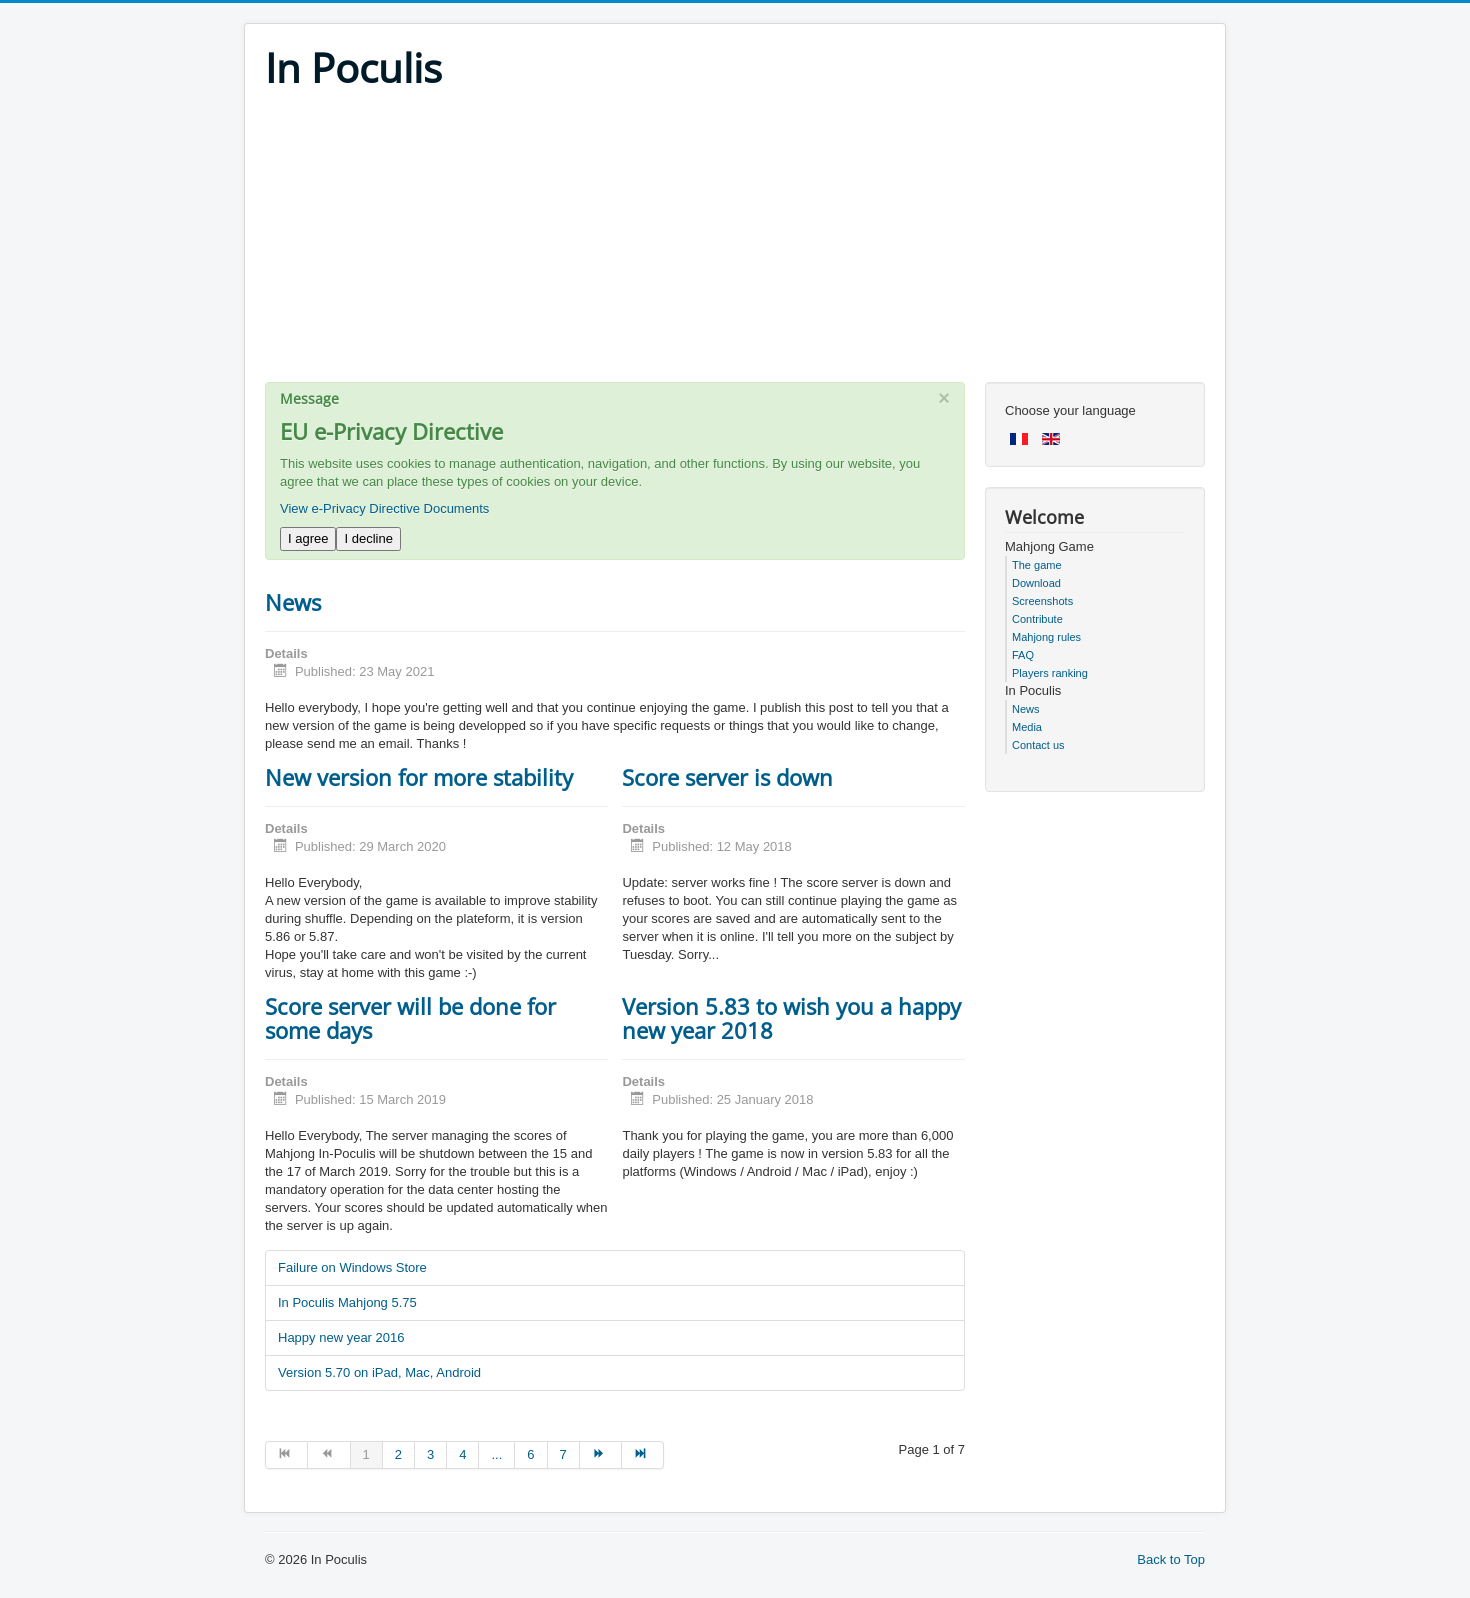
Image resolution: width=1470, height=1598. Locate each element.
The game (1037, 565)
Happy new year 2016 (341, 1337)
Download (1036, 583)
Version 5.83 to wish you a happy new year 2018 (791, 1018)
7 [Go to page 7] (563, 1454)
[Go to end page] (643, 1455)
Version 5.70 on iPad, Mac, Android (379, 1372)
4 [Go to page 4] (462, 1454)
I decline (368, 538)
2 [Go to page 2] (398, 1454)
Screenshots (1042, 601)
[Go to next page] (601, 1455)
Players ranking (1050, 673)
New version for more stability (419, 777)
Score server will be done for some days (410, 1018)
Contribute (1037, 619)
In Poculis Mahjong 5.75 (347, 1302)
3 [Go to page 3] (430, 1454)
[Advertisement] (735, 242)
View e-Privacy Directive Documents (384, 508)
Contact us (1038, 745)
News (293, 602)
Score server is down (727, 777)
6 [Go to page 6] (530, 1454)
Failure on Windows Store (352, 1267)
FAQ (1023, 655)
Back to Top (1171, 1559)
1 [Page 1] (366, 1454)
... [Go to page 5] (496, 1454)
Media (1027, 727)
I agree (308, 538)
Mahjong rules (1046, 637)
